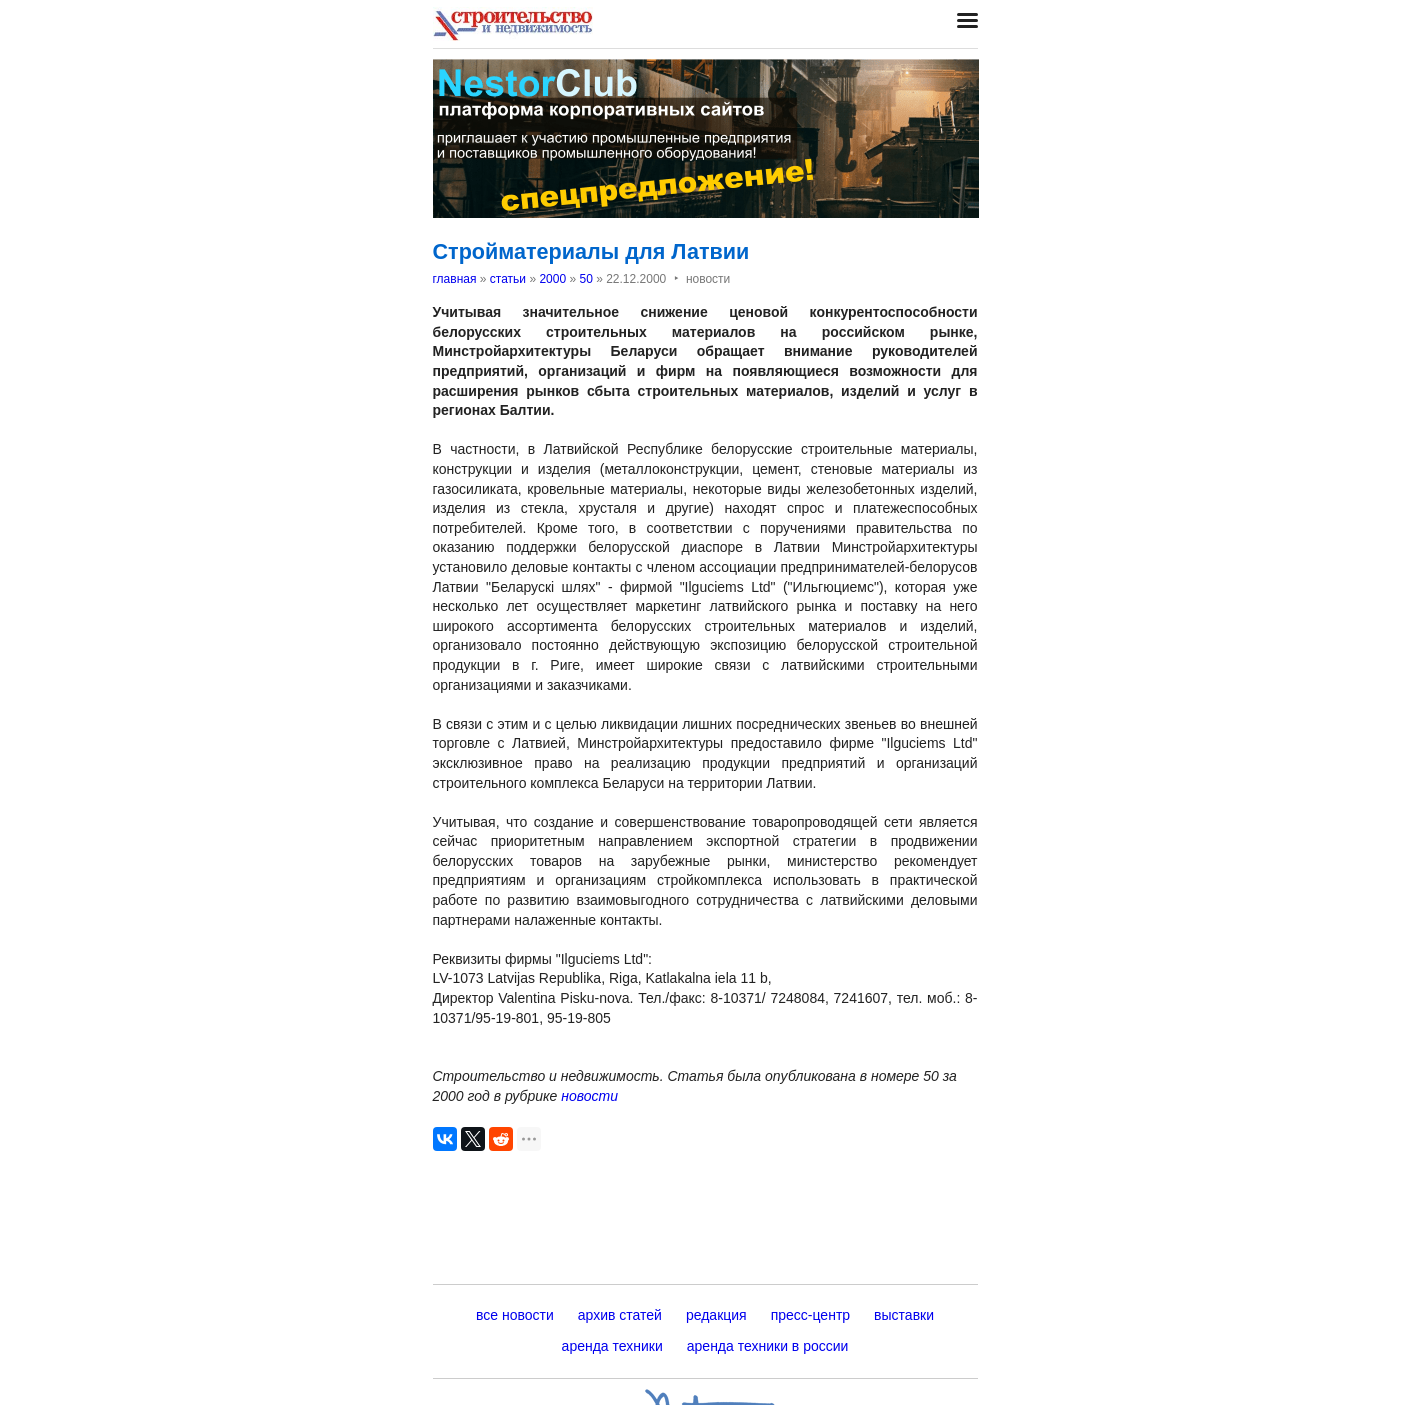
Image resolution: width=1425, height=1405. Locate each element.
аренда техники (612, 1346)
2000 (552, 279)
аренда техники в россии (768, 1346)
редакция (716, 1315)
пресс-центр (810, 1315)
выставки (904, 1315)
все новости (515, 1315)
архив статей (620, 1315)
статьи (508, 279)
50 (585, 279)
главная (455, 279)
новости (589, 1096)
